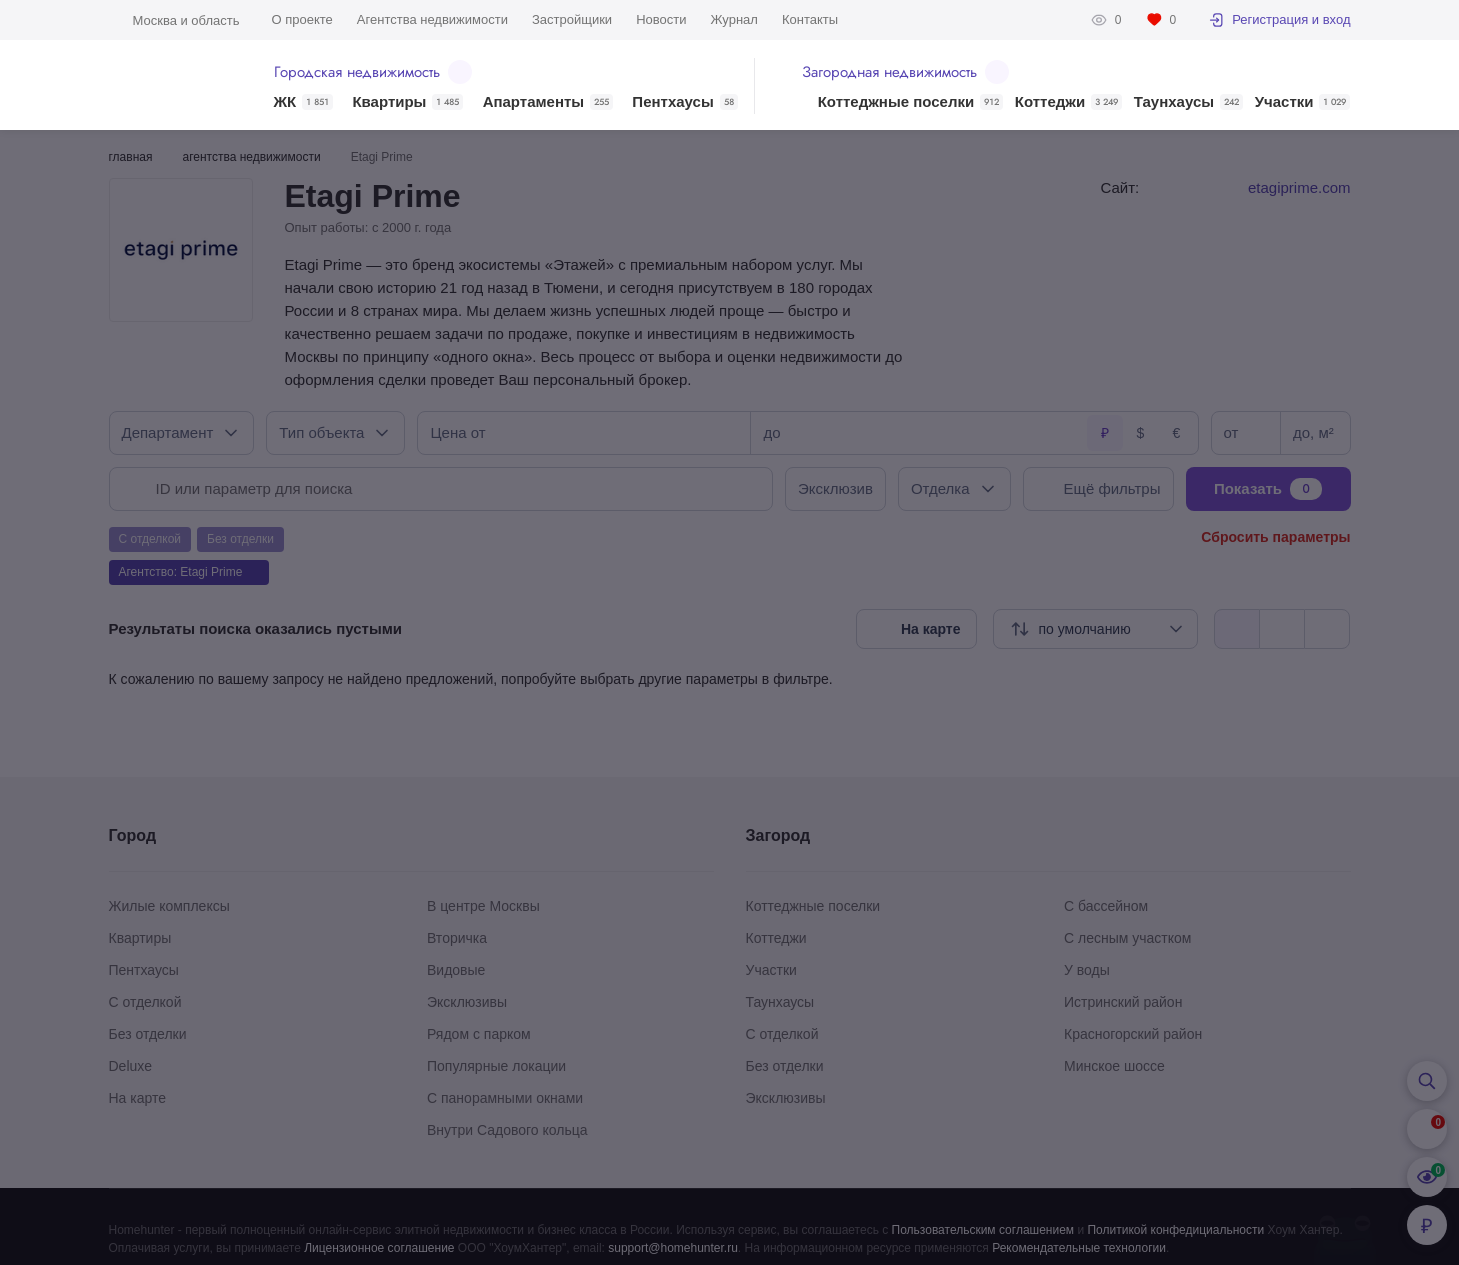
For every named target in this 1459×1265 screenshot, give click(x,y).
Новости (661, 19)
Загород (778, 835)
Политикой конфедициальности (1175, 1230)
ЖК (304, 102)
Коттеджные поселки (910, 102)
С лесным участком (1127, 938)
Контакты (810, 19)
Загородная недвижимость (905, 72)
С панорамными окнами (505, 1098)
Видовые (456, 970)
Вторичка (457, 938)
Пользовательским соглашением (983, 1230)
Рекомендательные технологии (1079, 1248)
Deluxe (131, 1066)
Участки (1303, 102)
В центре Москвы (483, 906)
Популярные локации (496, 1066)
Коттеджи (1068, 102)
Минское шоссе (1114, 1066)
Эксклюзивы (467, 1002)
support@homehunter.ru (673, 1248)
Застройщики (572, 19)
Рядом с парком (479, 1034)
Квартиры (407, 102)
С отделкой (145, 1002)
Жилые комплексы (169, 906)
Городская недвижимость (373, 72)
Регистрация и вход (1279, 20)
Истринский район (1123, 1002)
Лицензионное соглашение (379, 1248)
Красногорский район (1133, 1034)
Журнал (733, 19)
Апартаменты (548, 102)
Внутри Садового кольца (507, 1130)
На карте (138, 1098)
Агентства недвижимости (432, 19)
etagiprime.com (1299, 187)
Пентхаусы (684, 102)
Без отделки (148, 1034)
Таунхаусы (1188, 102)
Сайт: (1120, 187)
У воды (1087, 970)
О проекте (302, 19)
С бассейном (1106, 906)
